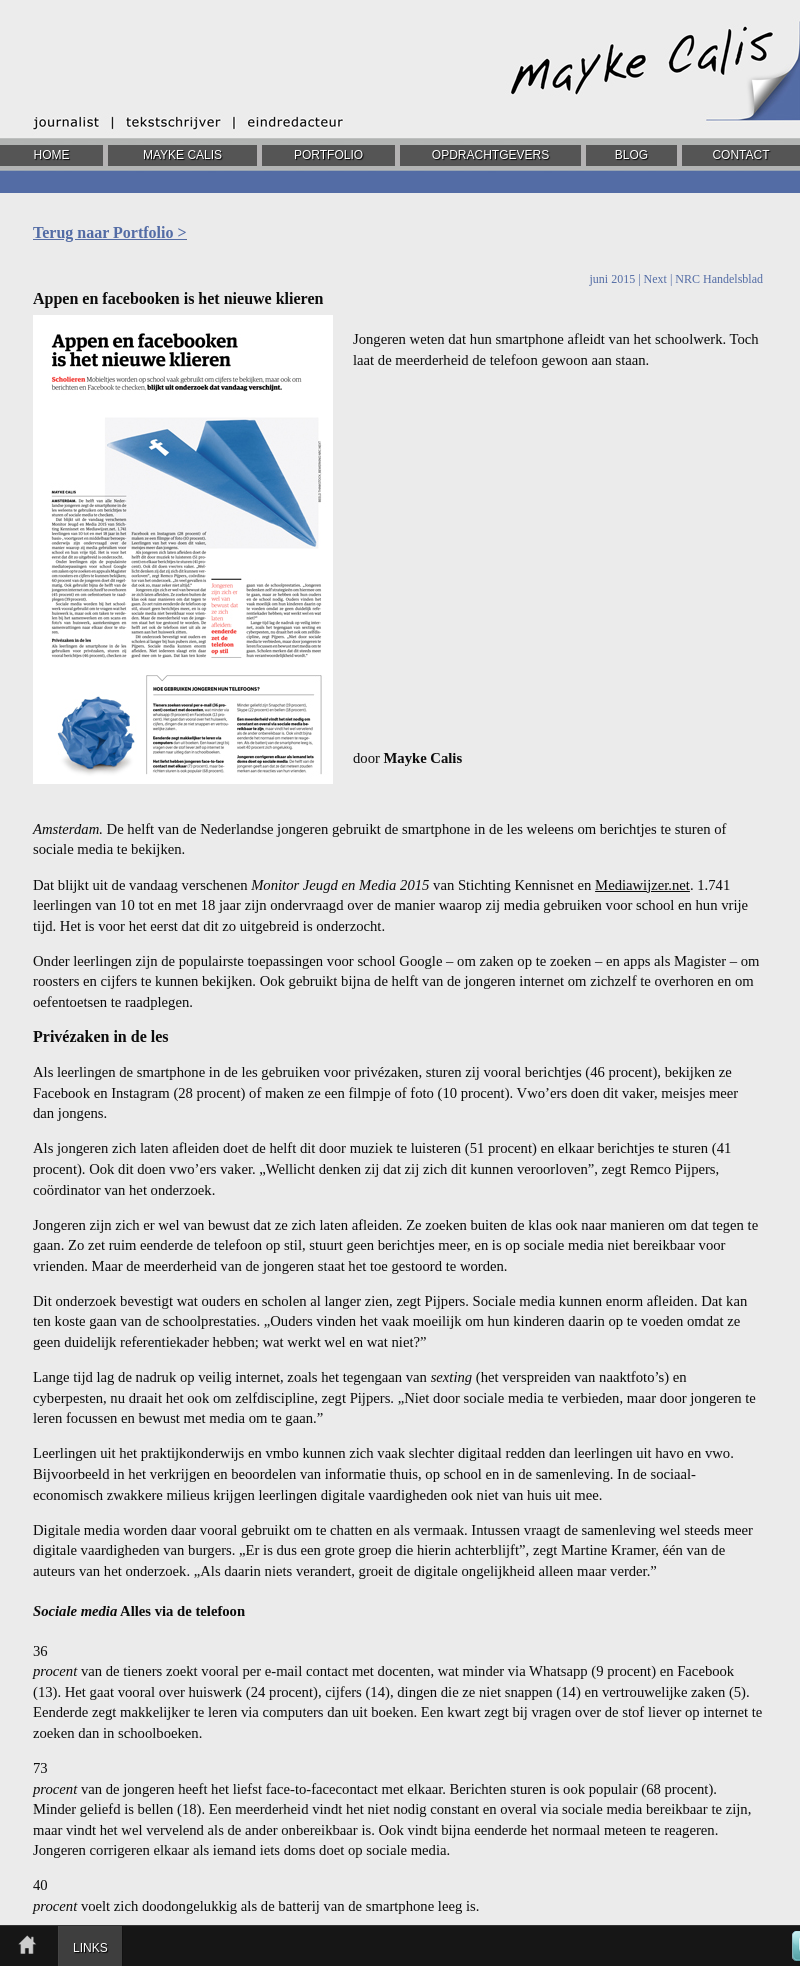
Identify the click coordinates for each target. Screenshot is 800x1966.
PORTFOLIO (328, 155)
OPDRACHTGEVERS (490, 155)
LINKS (90, 1948)
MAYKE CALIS (182, 155)
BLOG (631, 155)
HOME (52, 155)
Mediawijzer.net (642, 885)
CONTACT (740, 155)
